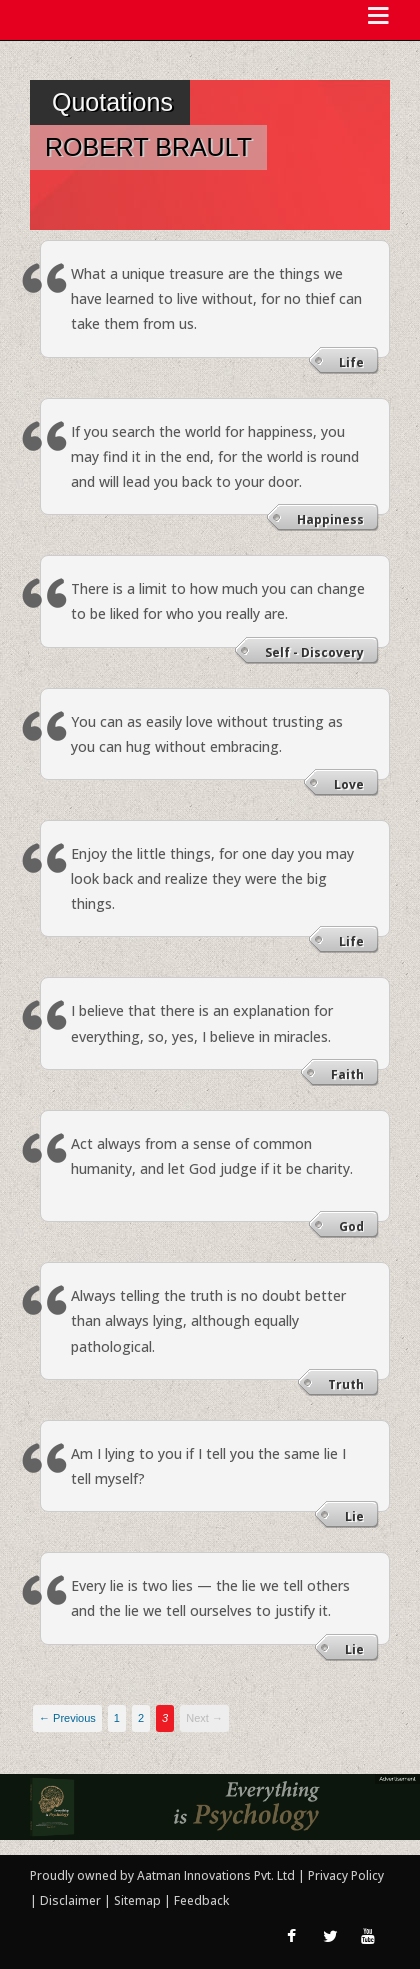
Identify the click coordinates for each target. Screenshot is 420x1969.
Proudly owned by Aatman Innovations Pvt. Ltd (162, 1875)
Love (349, 784)
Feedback (201, 1900)
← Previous (67, 1718)
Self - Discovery (314, 652)
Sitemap (139, 1900)
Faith (347, 1074)
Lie (354, 1516)
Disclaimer (70, 1900)
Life (351, 362)
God (351, 1226)
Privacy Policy (346, 1875)
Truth (346, 1384)
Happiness (330, 519)
